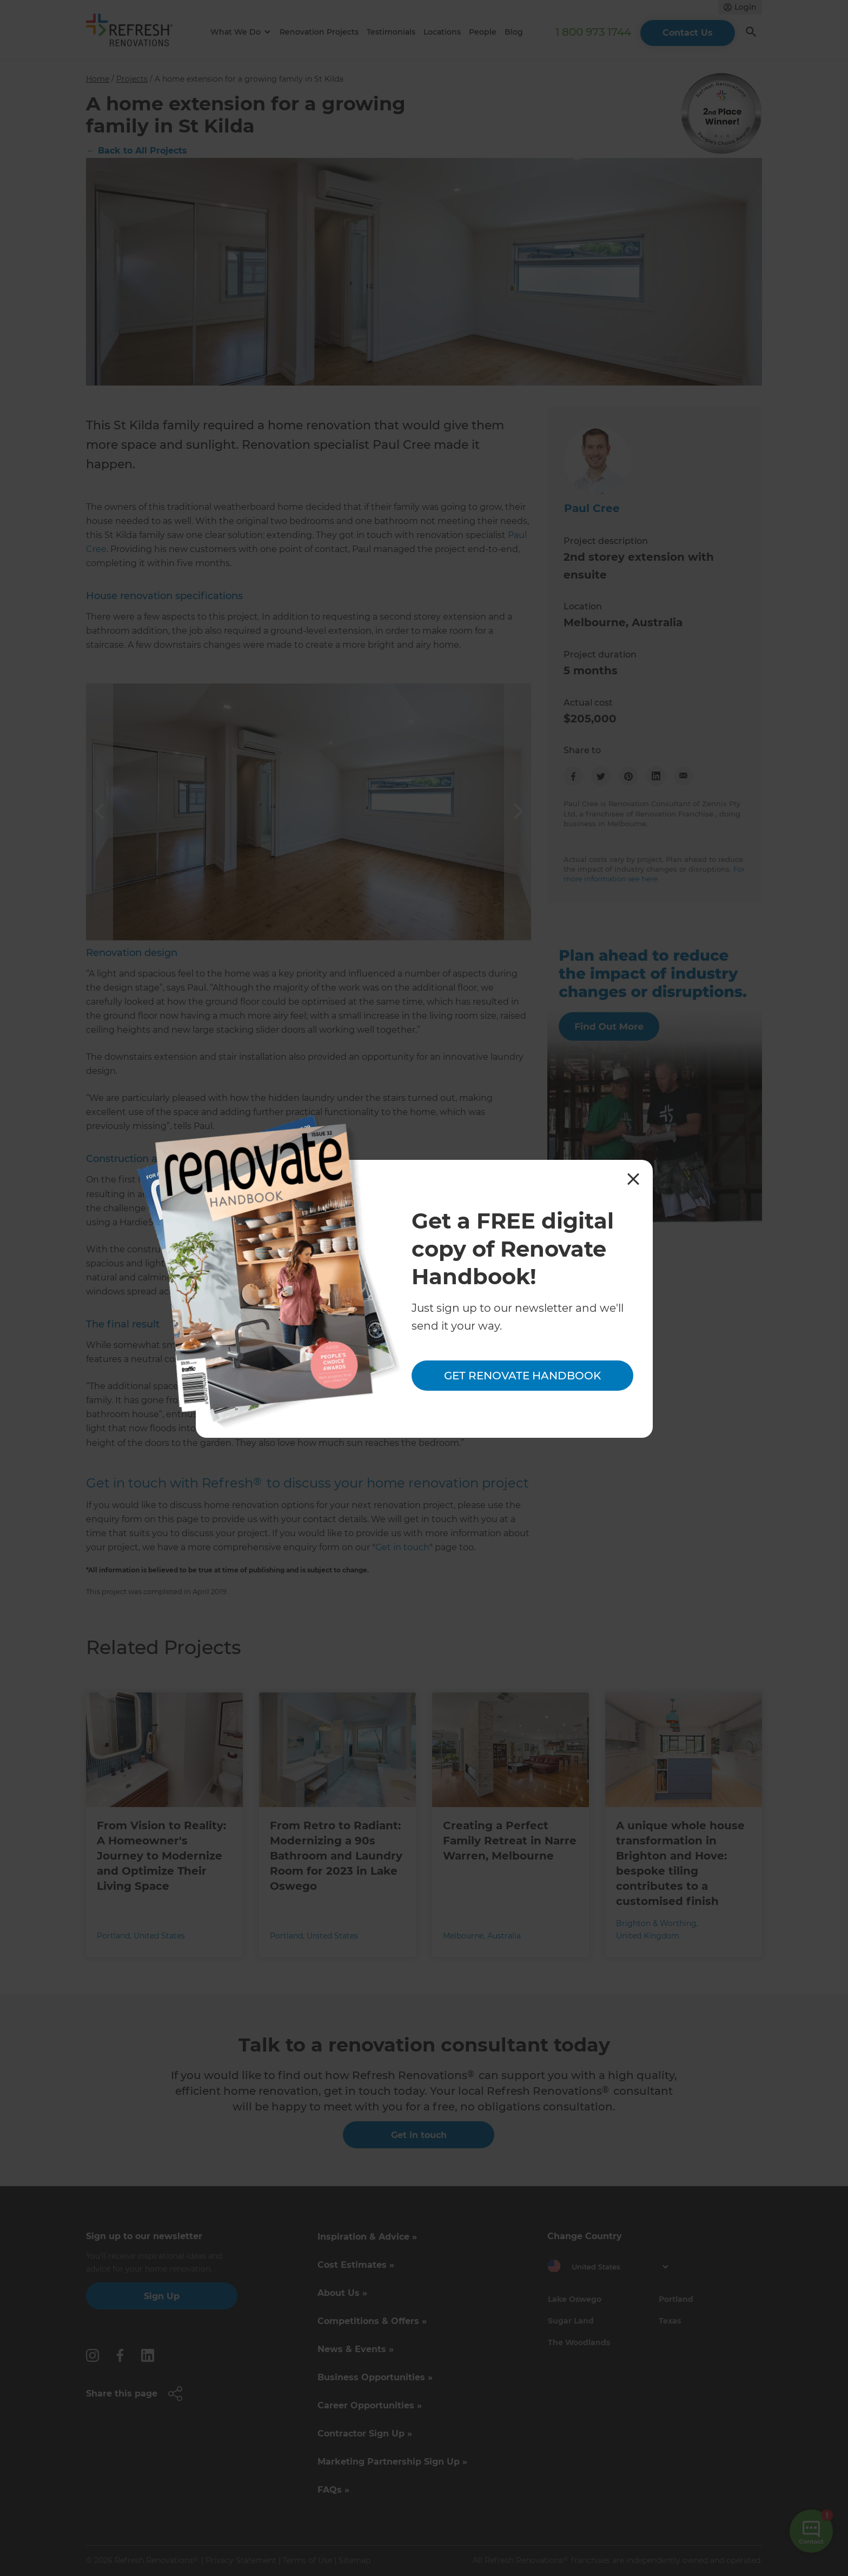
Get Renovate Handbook (522, 1375)
